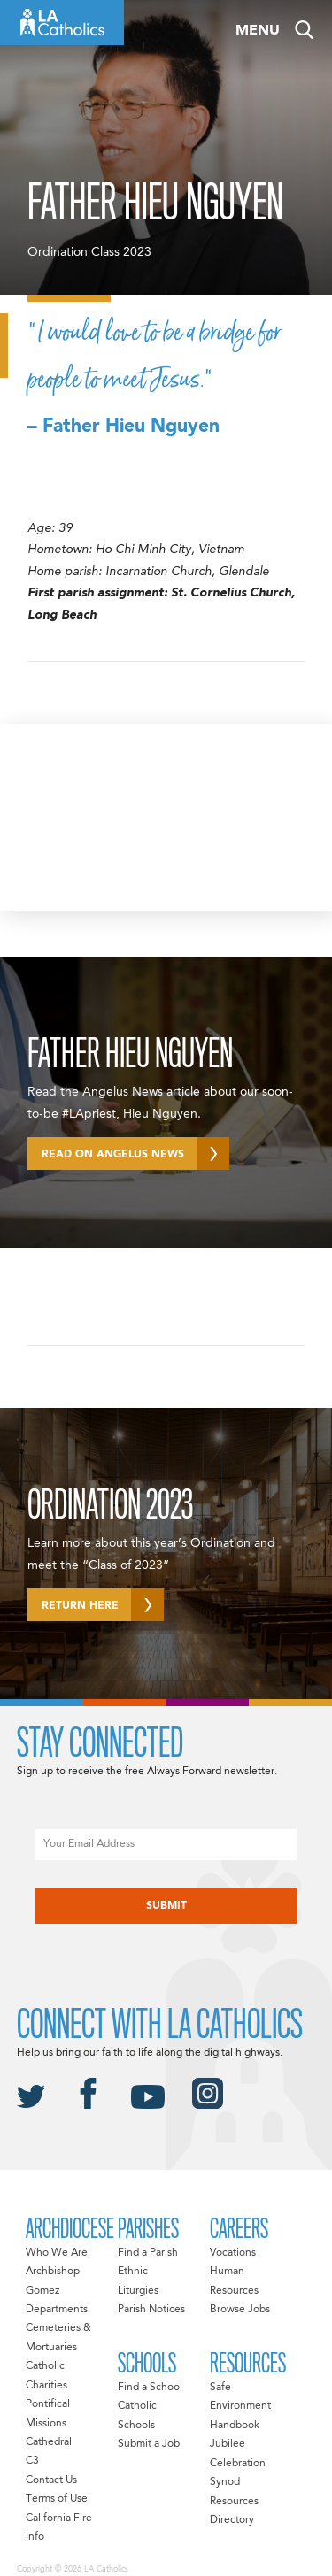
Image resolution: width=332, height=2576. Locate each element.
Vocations (233, 2253)
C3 (32, 2461)
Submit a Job (149, 2444)
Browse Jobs (240, 2309)
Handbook (234, 2425)
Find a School (150, 2387)
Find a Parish (148, 2253)
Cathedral (49, 2442)
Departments (57, 2309)
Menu (257, 31)
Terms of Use (57, 2499)
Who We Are (57, 2253)
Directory (232, 2520)
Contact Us (51, 2480)
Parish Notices (151, 2309)
